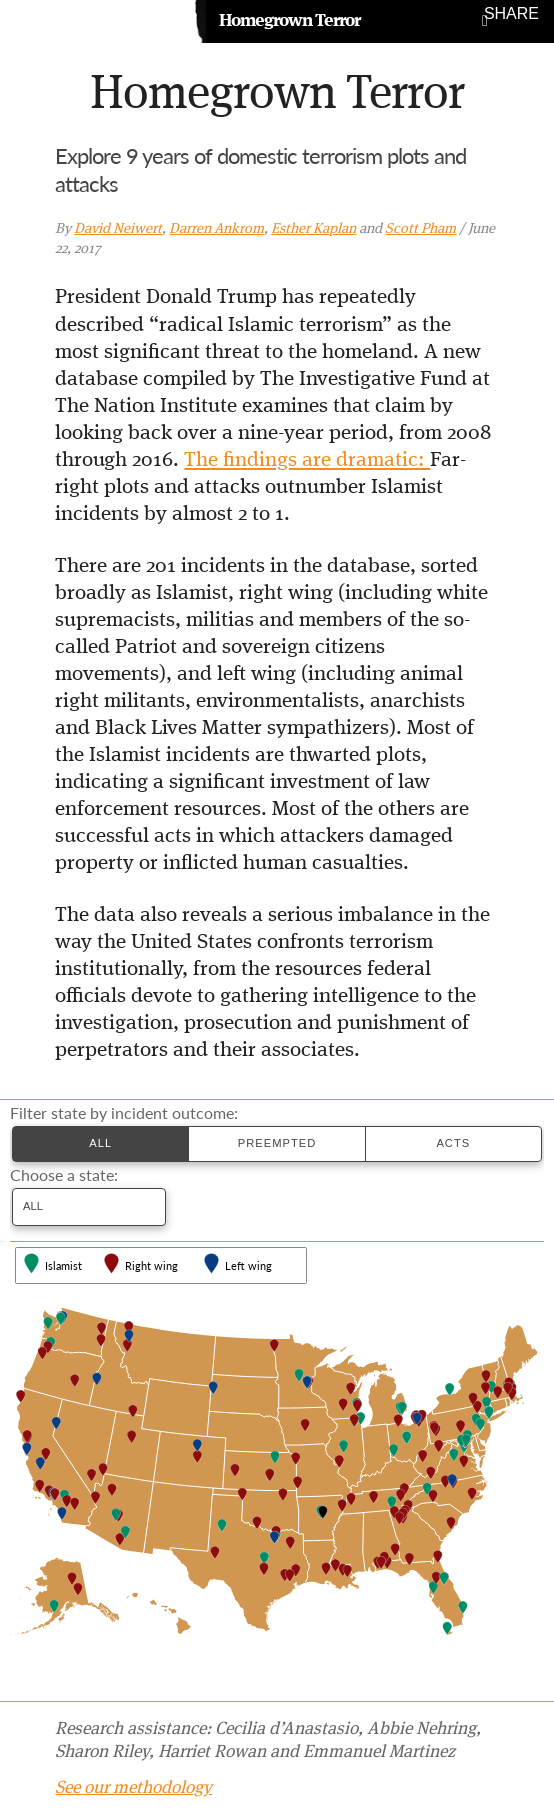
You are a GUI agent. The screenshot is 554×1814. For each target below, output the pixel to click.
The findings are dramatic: (307, 460)
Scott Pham (420, 229)
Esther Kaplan (313, 229)
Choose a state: (64, 1175)
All (100, 1143)
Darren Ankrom (216, 229)
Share (511, 14)
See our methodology (133, 1788)
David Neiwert (118, 229)
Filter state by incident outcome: (124, 1113)
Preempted (277, 1143)
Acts (453, 1143)
